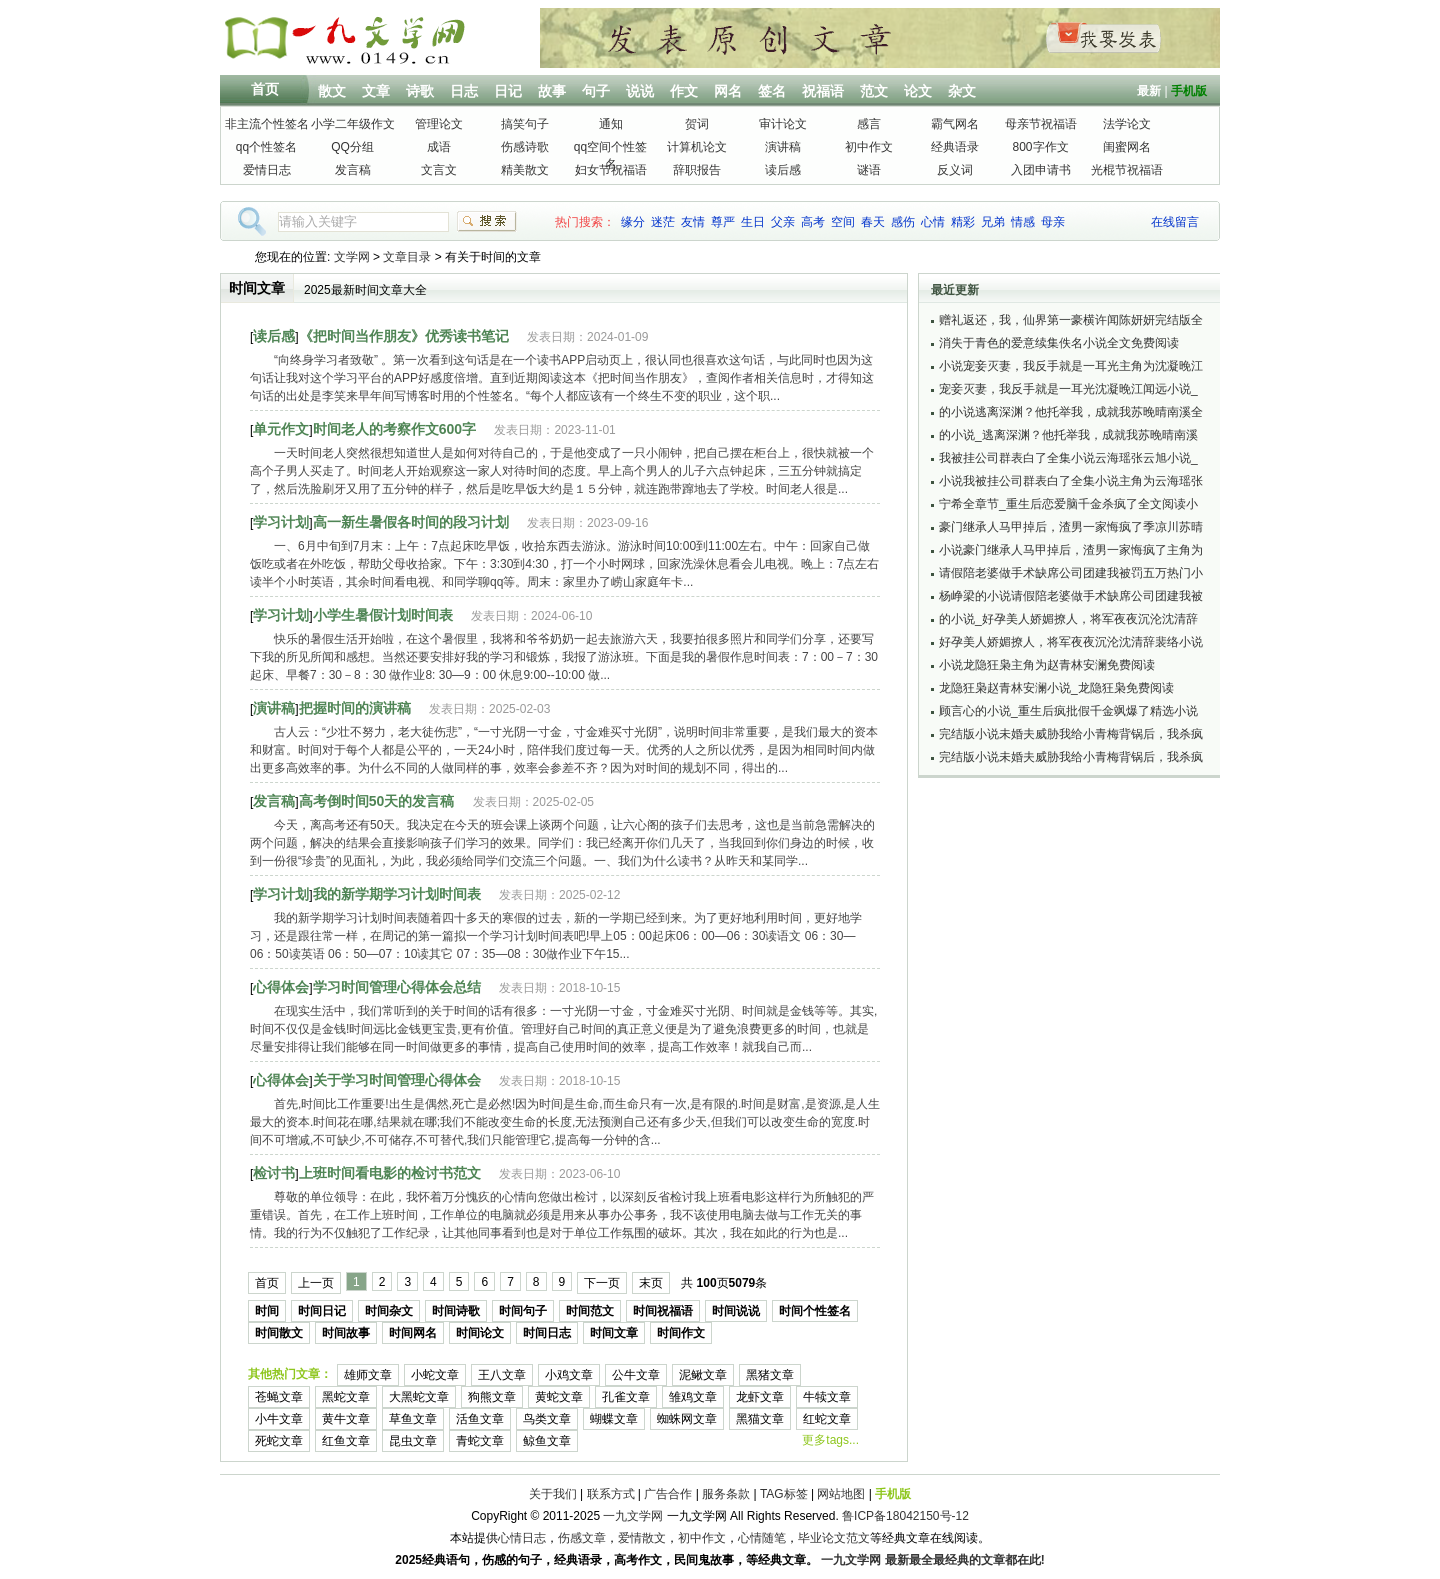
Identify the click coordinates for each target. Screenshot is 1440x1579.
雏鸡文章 (693, 1397)
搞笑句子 (525, 124)
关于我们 (553, 1494)
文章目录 (407, 257)
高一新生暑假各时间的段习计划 (411, 522)
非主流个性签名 (267, 124)
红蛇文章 (827, 1419)
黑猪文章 (770, 1375)
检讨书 (274, 1173)
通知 (611, 124)
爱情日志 (267, 170)
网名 (728, 91)
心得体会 (281, 987)
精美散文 (525, 170)
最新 (1149, 91)
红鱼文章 (346, 1441)
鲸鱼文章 (547, 1441)
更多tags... (830, 1440)
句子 (596, 91)
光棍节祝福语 (1127, 170)
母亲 (1053, 222)
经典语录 (955, 147)
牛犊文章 (827, 1397)
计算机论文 (697, 147)
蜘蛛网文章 (687, 1419)
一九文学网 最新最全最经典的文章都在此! (932, 1560)
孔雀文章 (626, 1397)
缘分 (633, 222)
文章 (376, 91)
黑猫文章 (760, 1419)
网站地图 (841, 1494)
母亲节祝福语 (1041, 124)
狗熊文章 (492, 1397)
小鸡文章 (569, 1375)
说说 (640, 91)
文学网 (352, 257)
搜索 (487, 221)
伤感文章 (582, 1538)
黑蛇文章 (346, 1397)
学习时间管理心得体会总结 (397, 987)
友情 (693, 222)
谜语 (869, 170)
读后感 (783, 170)
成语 (439, 147)
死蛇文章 (279, 1441)
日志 (464, 91)
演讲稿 (783, 147)
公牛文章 (636, 1375)
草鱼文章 (413, 1419)
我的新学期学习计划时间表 (397, 894)
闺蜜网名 (1127, 147)
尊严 (723, 222)
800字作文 (1040, 147)
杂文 (962, 91)
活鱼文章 (480, 1419)
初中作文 (869, 147)
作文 (684, 91)
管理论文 (439, 124)
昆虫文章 (413, 1441)
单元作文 (281, 429)
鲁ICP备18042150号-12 (905, 1516)
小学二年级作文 (353, 124)
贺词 (697, 124)
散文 (332, 91)
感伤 (903, 222)
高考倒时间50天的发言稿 (377, 801)
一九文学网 (633, 1516)
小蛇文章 (435, 1375)
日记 (508, 91)
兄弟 (993, 222)
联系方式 (611, 1494)
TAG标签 (784, 1494)
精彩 (963, 222)
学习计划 (281, 522)
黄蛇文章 (559, 1397)
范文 (874, 91)
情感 (1023, 222)
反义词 (955, 170)
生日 (753, 222)
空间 (843, 222)
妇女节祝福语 (611, 170)
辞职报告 (697, 170)
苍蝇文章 (279, 1397)
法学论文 (1127, 124)
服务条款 (726, 1494)
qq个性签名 (266, 147)
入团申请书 (1041, 170)
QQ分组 (352, 147)
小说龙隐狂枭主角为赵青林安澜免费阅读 (1047, 665)
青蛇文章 (480, 1441)
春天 (873, 222)
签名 (772, 91)
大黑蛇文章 (419, 1397)
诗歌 (420, 91)
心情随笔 (762, 1538)
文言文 (439, 170)
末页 (651, 1283)
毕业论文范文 (834, 1538)
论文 (918, 91)
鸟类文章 (547, 1419)
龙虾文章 (760, 1397)
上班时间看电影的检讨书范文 (390, 1173)
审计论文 (783, 124)
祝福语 (823, 91)
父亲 (783, 222)
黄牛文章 (346, 1419)
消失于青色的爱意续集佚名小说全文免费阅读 (1059, 343)
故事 (552, 91)
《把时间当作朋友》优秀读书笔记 (404, 336)
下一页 (602, 1283)
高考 (813, 222)
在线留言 (1175, 222)
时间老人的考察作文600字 (394, 429)
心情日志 (522, 1538)
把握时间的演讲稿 (355, 708)
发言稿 (353, 170)
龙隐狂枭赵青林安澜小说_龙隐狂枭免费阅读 (1056, 688)
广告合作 (668, 1494)
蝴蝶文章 (614, 1419)
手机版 (1189, 91)
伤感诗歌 (525, 147)
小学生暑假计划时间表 (383, 615)
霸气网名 (955, 124)
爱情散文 (642, 1538)
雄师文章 (368, 1375)
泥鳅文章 (703, 1375)
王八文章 (502, 1375)
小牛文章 (279, 1419)
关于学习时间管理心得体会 (397, 1080)
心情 (933, 222)
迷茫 (663, 222)
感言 (869, 124)
